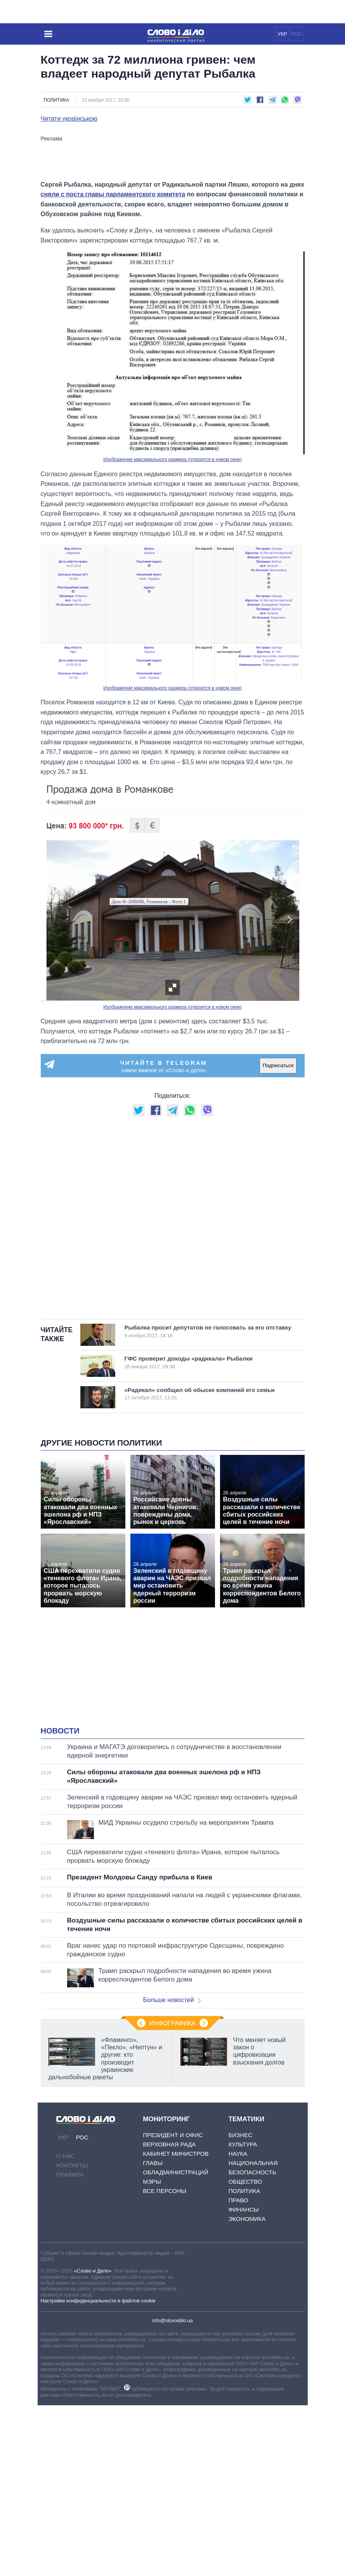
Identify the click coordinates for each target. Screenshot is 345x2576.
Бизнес (240, 2305)
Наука (238, 2324)
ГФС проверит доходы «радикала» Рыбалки (203, 1533)
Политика (56, 100)
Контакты (72, 2336)
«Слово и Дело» (92, 2442)
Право (238, 2371)
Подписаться (278, 1236)
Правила (69, 2345)
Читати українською (69, 119)
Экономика (247, 2389)
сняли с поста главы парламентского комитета (113, 365)
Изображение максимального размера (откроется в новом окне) (172, 630)
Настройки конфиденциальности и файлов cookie (98, 2471)
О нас (65, 2326)
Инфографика (172, 2194)
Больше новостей (172, 2170)
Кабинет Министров (175, 2324)
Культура (243, 2315)
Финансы (244, 2380)
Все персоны (164, 2361)
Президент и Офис (173, 2305)
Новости (60, 1901)
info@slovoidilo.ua (172, 2492)
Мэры (152, 2352)
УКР (282, 33)
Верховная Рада (169, 2315)
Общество (245, 2352)
